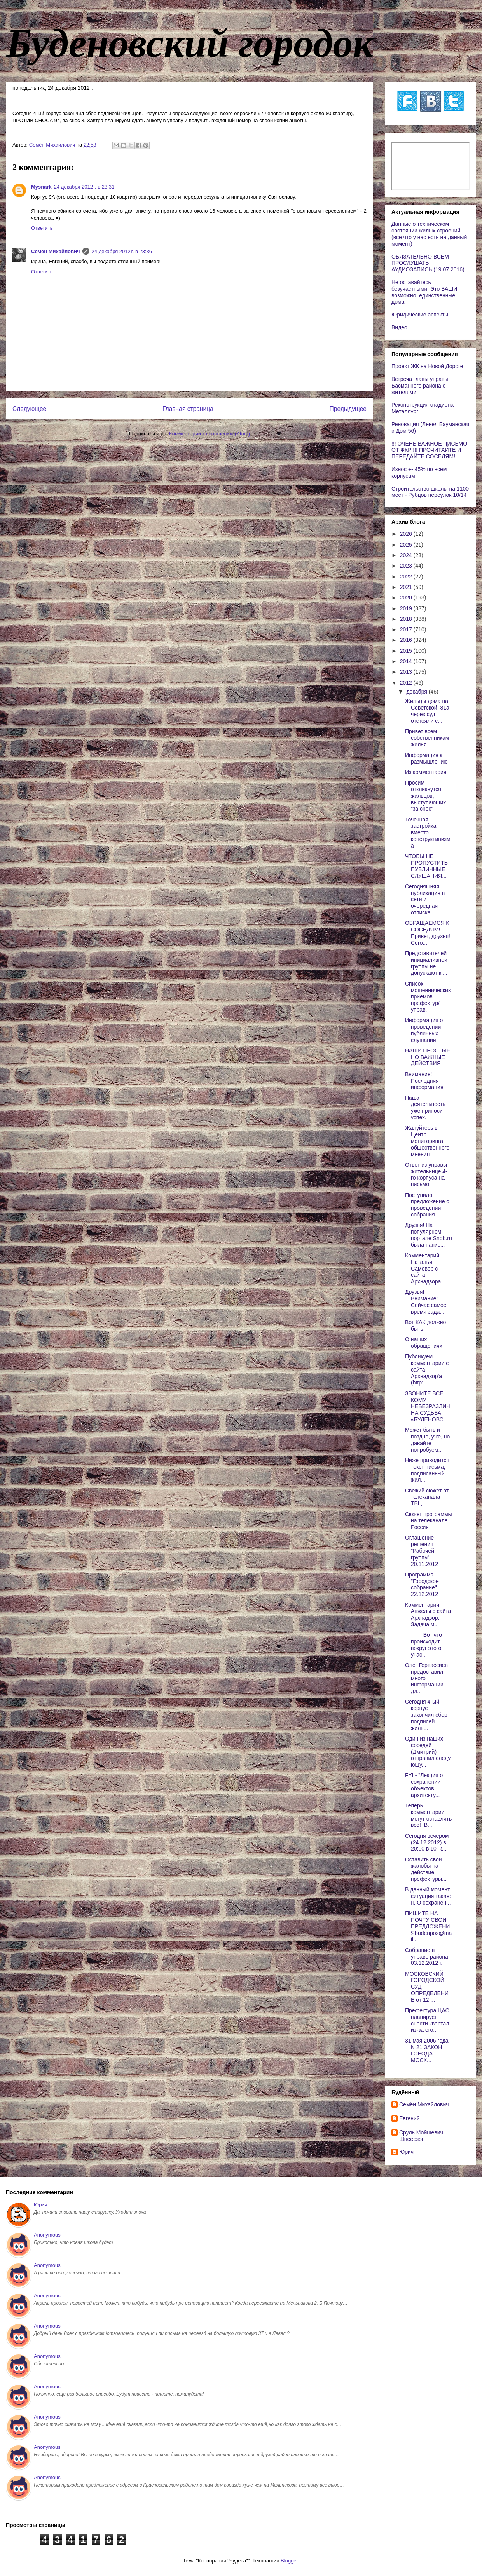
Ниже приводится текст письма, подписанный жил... (427, 1470)
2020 (407, 597)
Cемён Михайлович (55, 251)
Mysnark (41, 187)
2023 (407, 566)
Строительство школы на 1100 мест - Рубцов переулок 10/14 (430, 492)
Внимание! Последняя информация (424, 1081)
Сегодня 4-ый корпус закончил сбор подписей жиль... (426, 1715)
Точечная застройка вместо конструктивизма (428, 832)
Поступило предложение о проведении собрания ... (427, 1205)
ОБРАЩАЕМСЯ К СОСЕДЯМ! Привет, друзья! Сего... (427, 932)
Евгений (409, 2118)
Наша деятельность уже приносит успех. (425, 1107)
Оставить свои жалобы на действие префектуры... (426, 1869)
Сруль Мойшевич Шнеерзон (421, 2135)
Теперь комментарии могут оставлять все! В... (428, 1815)
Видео (399, 327)
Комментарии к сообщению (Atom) (209, 434)
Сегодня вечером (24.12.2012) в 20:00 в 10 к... (427, 1842)
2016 (407, 640)
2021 (407, 587)
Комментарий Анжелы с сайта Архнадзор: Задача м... (428, 1614)
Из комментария (425, 772)
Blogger (289, 2561)
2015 (407, 651)
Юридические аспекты (419, 314)
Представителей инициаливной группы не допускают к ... (426, 963)
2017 (407, 629)
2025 (407, 545)
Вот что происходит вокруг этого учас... (423, 1644)
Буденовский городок (189, 43)
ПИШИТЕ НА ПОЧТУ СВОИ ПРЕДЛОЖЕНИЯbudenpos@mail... (428, 1926)
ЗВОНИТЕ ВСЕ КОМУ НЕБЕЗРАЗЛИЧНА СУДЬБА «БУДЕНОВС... (427, 1406)
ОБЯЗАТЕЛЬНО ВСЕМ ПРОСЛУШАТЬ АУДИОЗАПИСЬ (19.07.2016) (428, 263)
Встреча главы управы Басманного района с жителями (420, 385)
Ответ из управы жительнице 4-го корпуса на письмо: (426, 1174)
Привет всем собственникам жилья (427, 738)
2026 (407, 534)
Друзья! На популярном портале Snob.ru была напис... (428, 1235)
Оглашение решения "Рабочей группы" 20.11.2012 (421, 1550)
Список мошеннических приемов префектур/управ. (428, 996)
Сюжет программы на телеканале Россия (428, 1521)
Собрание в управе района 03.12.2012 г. (426, 1956)
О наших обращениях (423, 1342)
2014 (407, 661)
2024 (407, 555)
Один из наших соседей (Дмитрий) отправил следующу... (428, 1751)
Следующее (29, 408)
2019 (407, 608)
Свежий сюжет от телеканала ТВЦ (427, 1497)
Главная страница (187, 408)
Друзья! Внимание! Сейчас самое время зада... (426, 1301)
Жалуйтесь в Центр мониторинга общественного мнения (427, 1141)
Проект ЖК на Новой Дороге (427, 366)
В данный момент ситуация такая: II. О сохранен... (428, 1896)
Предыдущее (348, 408)
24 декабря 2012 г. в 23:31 (84, 187)
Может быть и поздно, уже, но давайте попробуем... (427, 1439)
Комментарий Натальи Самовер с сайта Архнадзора (423, 1268)
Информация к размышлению (426, 758)
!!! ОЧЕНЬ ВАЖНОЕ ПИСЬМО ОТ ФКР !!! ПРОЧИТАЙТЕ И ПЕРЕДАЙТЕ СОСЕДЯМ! (429, 450)
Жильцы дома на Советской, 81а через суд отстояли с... (427, 711)
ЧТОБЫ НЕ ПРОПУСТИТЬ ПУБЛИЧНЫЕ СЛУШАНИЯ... (426, 866)
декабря (417, 692)
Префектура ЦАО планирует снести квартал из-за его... (427, 2020)
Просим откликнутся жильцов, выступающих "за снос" (425, 795)
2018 (407, 619)
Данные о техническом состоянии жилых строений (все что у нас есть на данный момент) (429, 233)
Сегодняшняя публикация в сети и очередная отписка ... (425, 899)
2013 (407, 672)
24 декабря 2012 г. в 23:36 (122, 251)
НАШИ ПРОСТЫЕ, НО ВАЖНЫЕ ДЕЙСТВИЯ (428, 1057)
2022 (407, 576)
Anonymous (47, 2235)
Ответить (42, 228)
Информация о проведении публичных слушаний (424, 1030)
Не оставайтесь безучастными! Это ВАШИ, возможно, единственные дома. (425, 292)
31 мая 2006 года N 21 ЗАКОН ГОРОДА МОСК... (427, 2050)
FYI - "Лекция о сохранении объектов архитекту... (424, 1785)
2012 (407, 683)
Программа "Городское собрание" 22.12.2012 (422, 1584)
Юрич (406, 2152)
